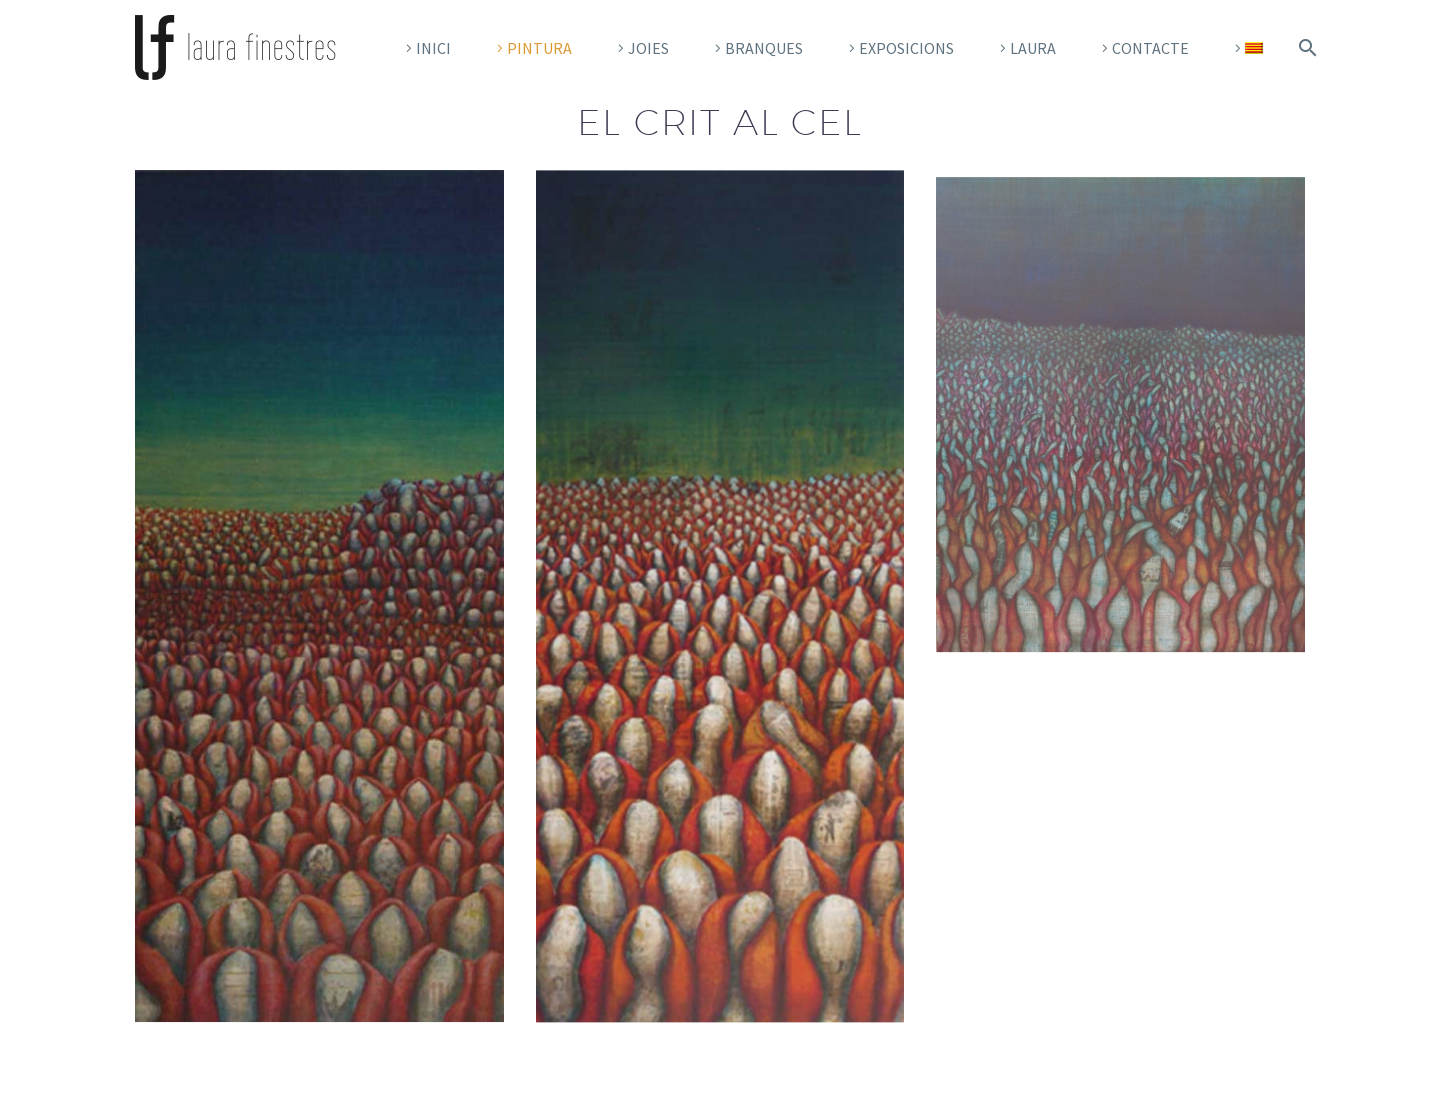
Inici (433, 48)
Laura (1033, 48)
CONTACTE (1150, 48)
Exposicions (906, 48)
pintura (539, 48)
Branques (764, 48)
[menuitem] (1246, 48)
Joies (648, 48)
